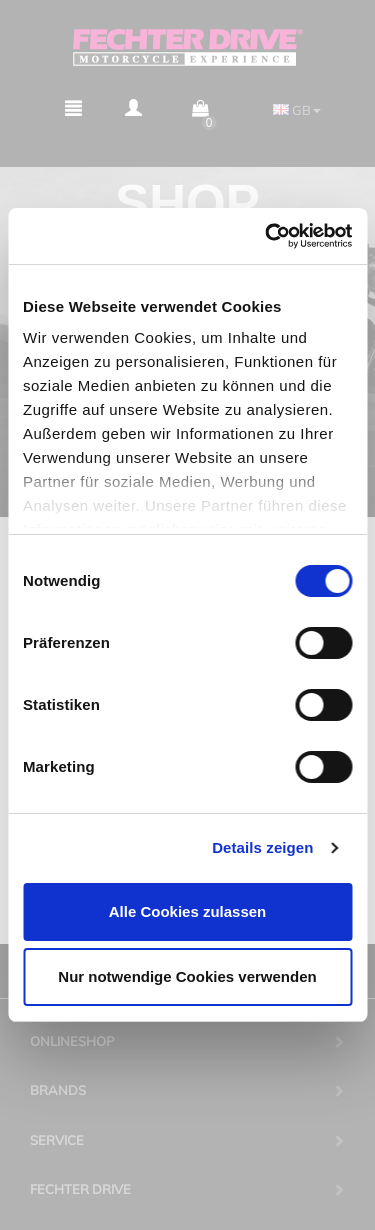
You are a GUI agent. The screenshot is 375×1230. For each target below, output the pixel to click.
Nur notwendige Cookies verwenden (187, 976)
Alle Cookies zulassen (188, 911)
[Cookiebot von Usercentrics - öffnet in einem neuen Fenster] (267, 236)
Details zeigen (262, 847)
